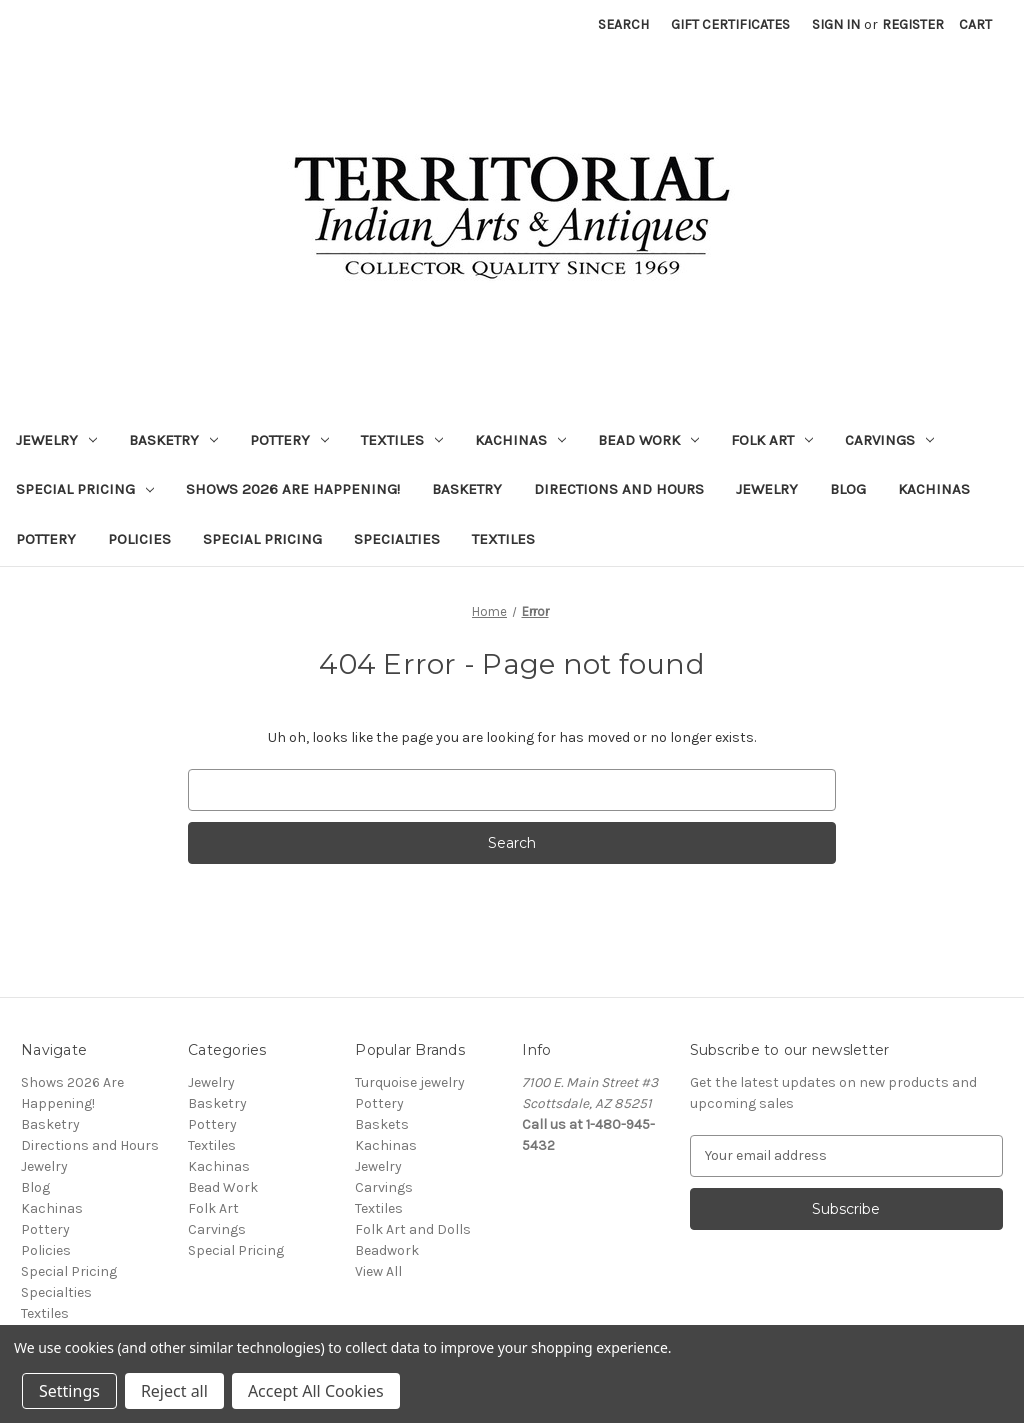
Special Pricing (85, 489)
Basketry (173, 440)
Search (623, 24)
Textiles (402, 440)
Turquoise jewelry (410, 1082)
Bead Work (648, 440)
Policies (139, 539)
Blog (848, 489)
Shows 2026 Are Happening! (293, 489)
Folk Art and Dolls (413, 1229)
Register (913, 24)
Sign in (836, 24)
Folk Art (772, 440)
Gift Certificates (730, 24)
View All (378, 1271)
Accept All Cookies (316, 1391)
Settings (69, 1391)
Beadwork (387, 1250)
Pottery (289, 440)
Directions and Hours (619, 489)
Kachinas (520, 440)
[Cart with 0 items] (975, 24)
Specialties (397, 539)
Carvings (889, 440)
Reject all (174, 1391)
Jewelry (56, 440)
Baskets (382, 1124)
